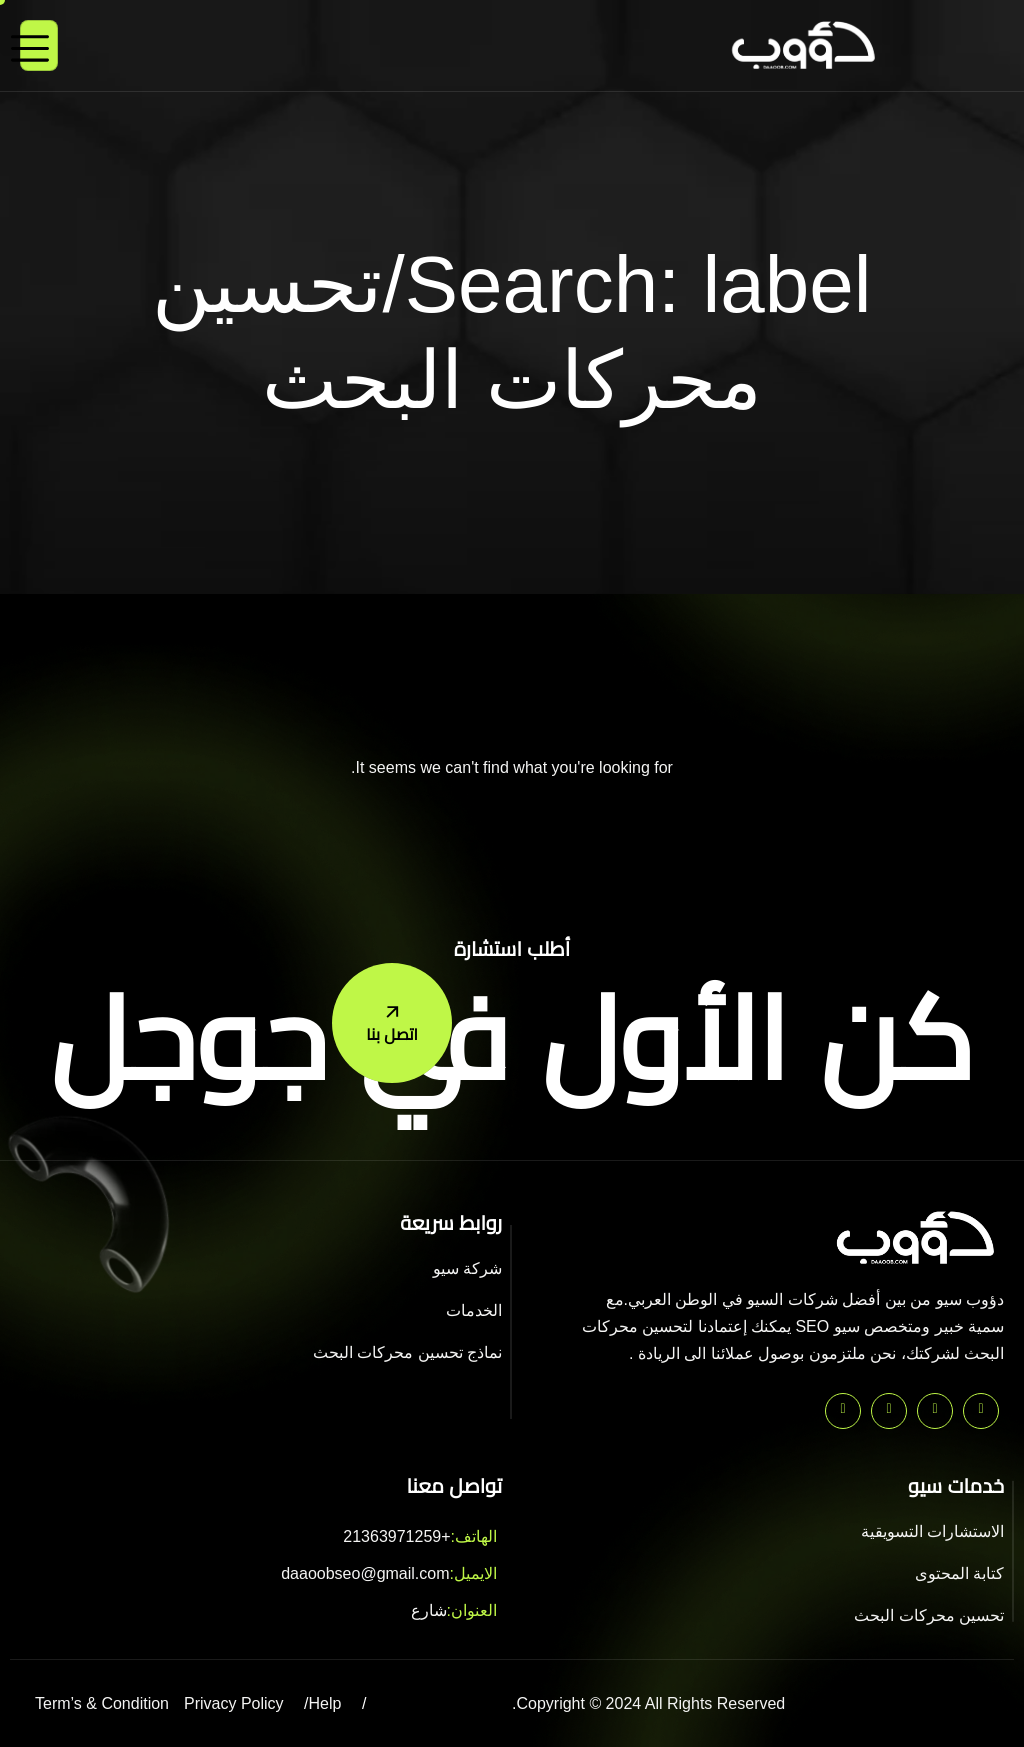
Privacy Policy (234, 1703)
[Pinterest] (981, 1411)
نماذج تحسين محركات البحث (407, 1352)
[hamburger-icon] (39, 45)
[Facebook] (889, 1411)
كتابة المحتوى (959, 1573)
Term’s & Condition (102, 1703)
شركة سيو (467, 1268)
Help (325, 1703)
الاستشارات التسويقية (932, 1531)
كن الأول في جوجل (511, 1040)
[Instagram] (843, 1411)
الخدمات (474, 1310)
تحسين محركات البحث (929, 1615)
